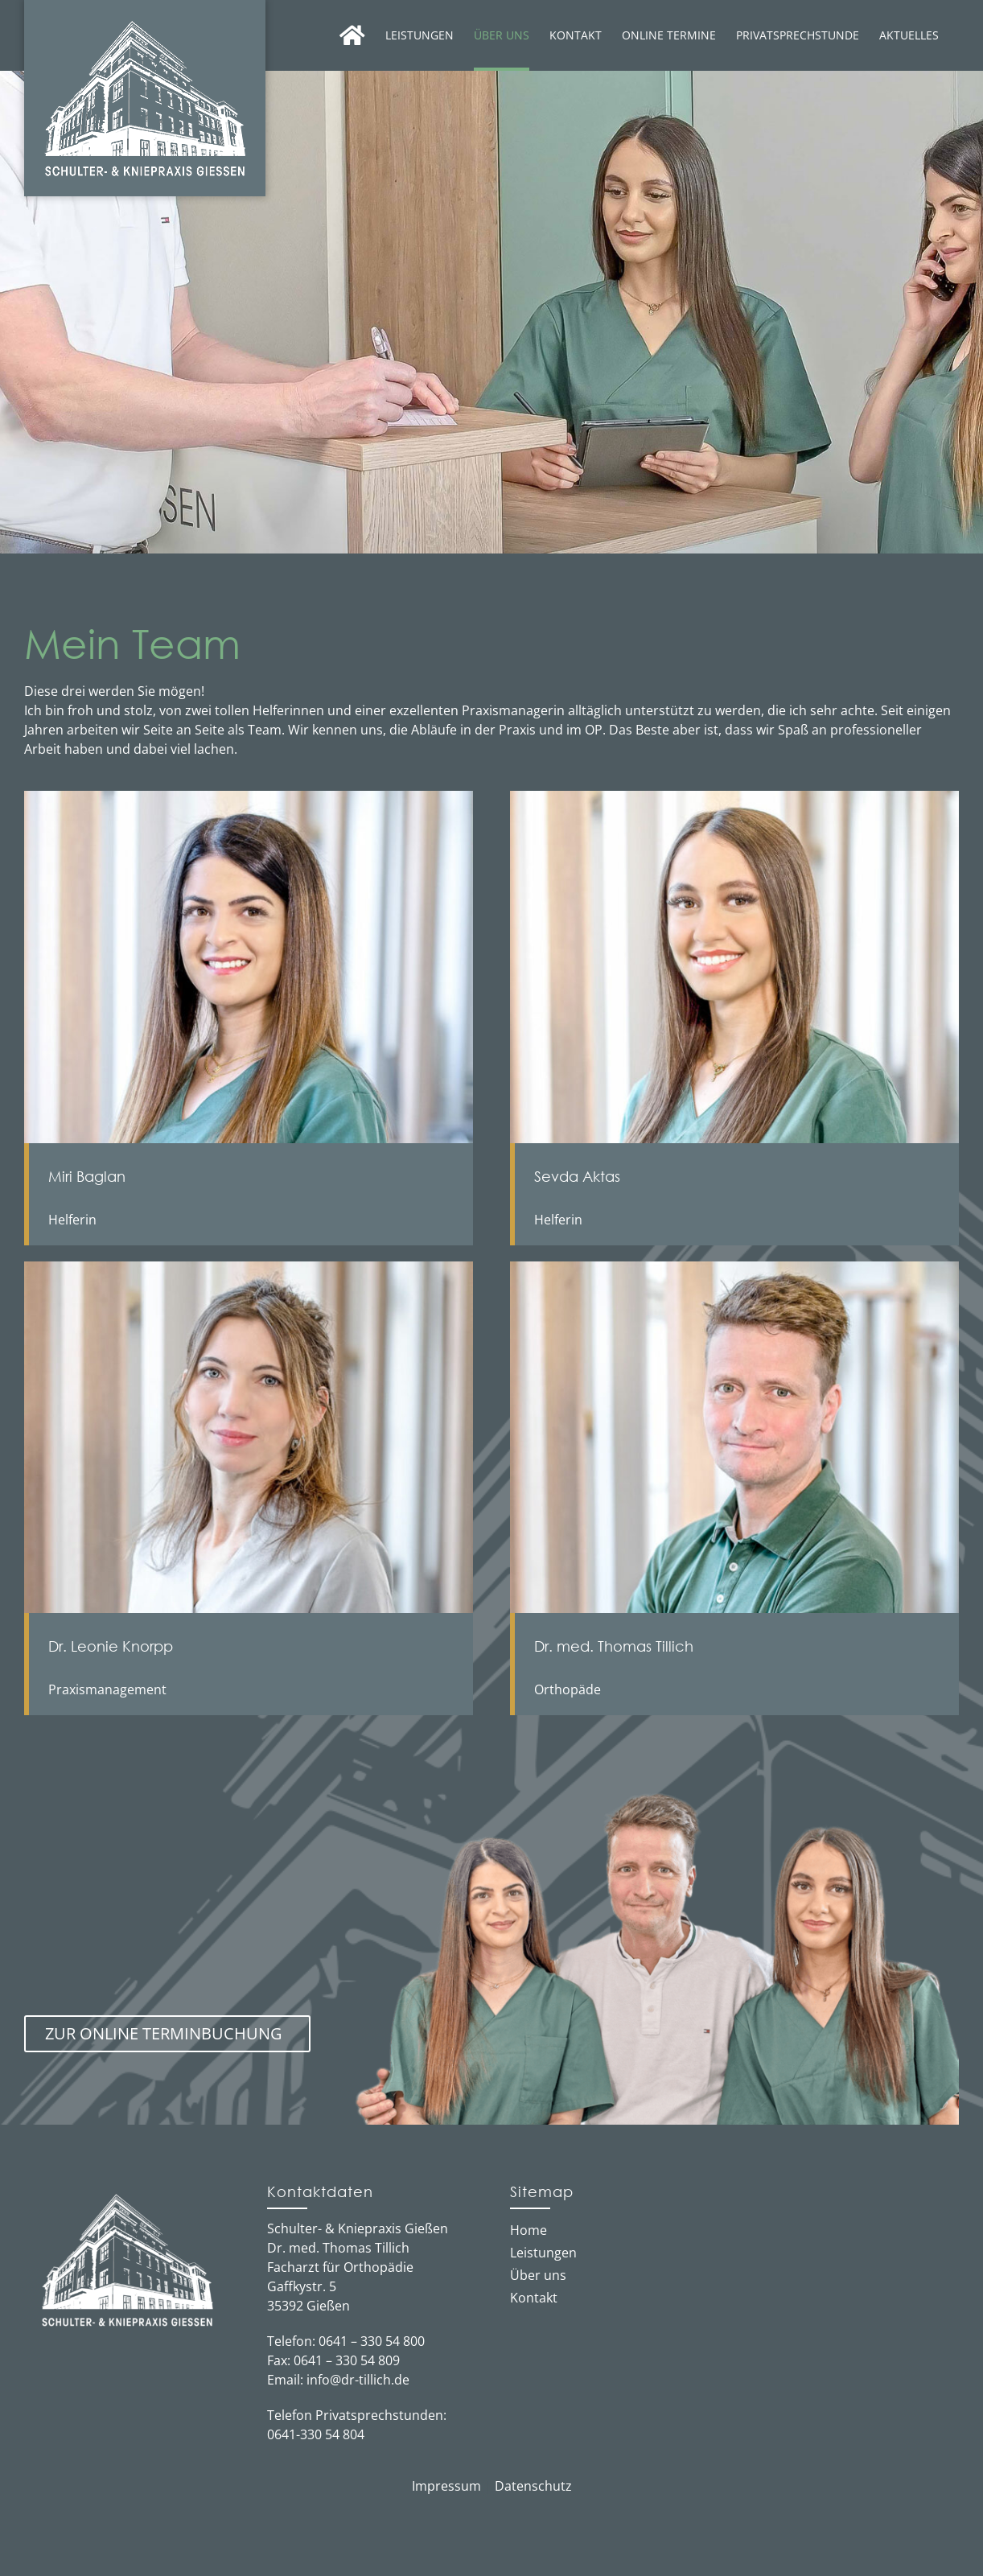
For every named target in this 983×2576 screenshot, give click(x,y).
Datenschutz (533, 2486)
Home (528, 2230)
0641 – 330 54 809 (347, 2360)
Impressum (446, 2486)
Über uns (538, 2275)
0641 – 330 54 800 (372, 2341)
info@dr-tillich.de (357, 2380)
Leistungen (543, 2252)
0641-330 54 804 (315, 2434)
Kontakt (533, 2297)
